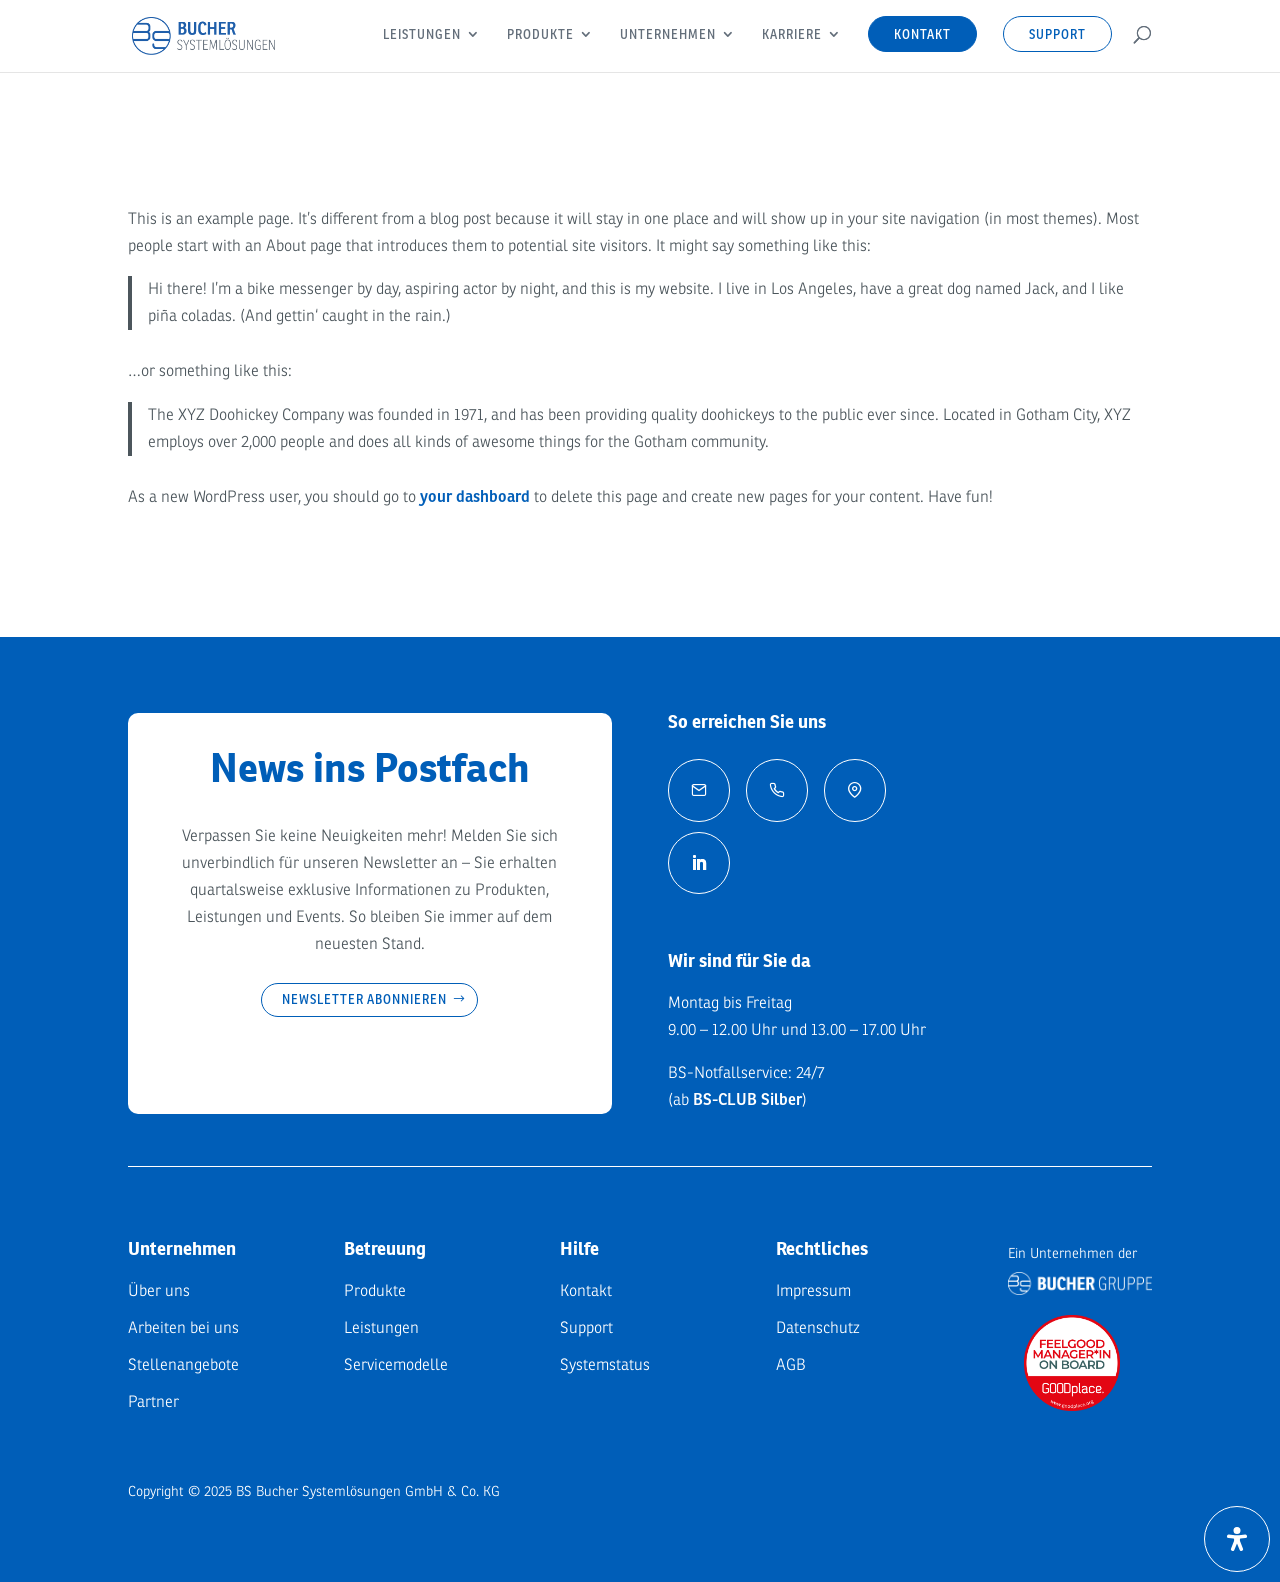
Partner (153, 1402)
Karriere (792, 35)
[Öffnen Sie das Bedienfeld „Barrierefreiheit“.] (1237, 1539)
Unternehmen (668, 35)
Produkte (540, 35)
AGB (791, 1365)
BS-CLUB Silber (747, 1100)
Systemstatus (605, 1365)
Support (1057, 34)
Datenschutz (818, 1328)
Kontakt (922, 34)
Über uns (159, 1291)
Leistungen (422, 35)
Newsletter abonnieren (364, 999)
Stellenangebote (183, 1365)
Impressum (813, 1291)
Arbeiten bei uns (183, 1328)
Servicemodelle (396, 1365)
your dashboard (475, 497)
